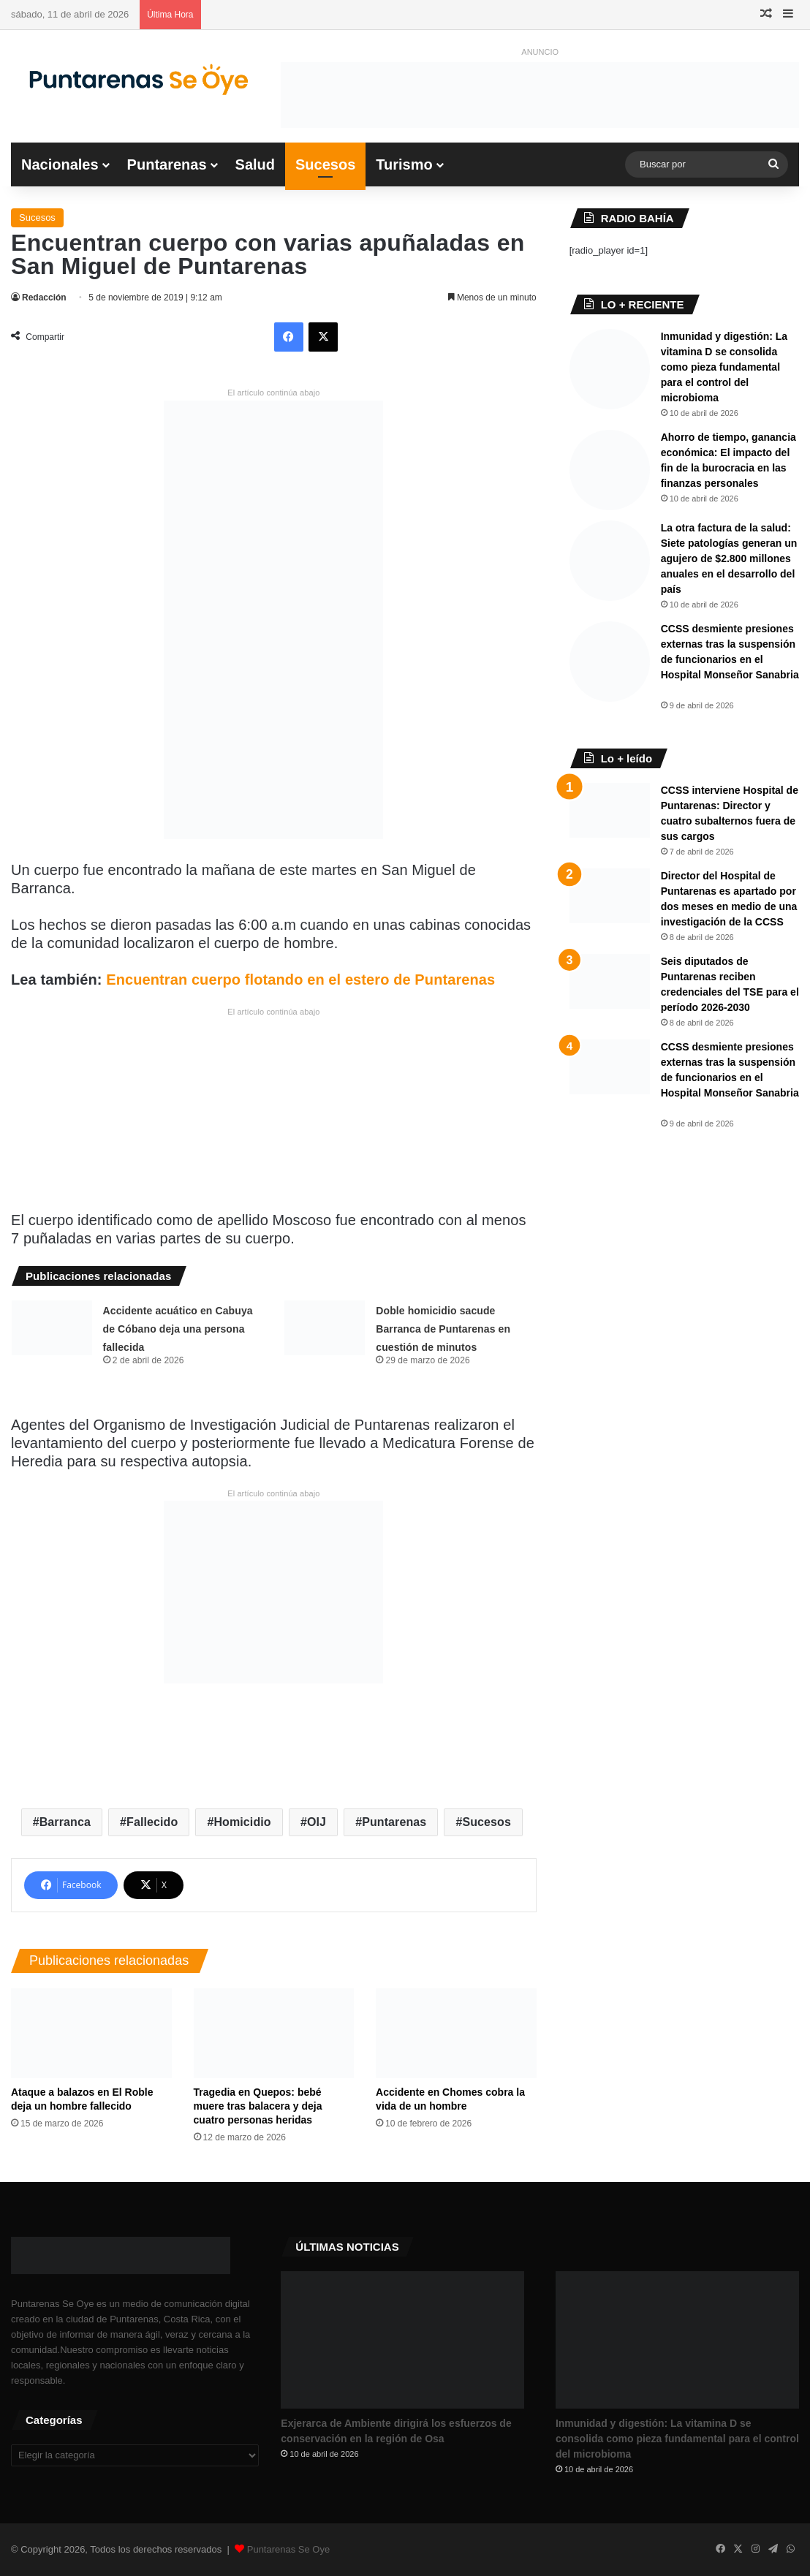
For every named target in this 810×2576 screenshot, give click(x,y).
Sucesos (325, 164)
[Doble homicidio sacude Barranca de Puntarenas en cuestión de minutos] (324, 1327)
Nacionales (60, 164)
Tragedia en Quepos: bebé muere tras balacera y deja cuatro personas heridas (258, 2106)
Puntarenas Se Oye (288, 2549)
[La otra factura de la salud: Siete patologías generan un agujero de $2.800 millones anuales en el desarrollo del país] (609, 560)
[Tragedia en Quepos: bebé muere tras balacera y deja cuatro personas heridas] (274, 2033)
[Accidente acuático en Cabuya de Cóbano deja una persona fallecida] (52, 1327)
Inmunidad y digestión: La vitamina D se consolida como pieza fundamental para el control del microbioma (724, 367)
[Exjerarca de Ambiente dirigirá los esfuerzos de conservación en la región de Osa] (402, 2340)
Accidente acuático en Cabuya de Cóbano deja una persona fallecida (178, 1329)
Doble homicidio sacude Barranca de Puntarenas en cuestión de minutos (443, 1329)
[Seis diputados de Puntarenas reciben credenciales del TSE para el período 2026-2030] (609, 981)
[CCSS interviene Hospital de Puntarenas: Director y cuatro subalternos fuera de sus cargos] (609, 810)
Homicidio (241, 1822)
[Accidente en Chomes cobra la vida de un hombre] (456, 2033)
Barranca (65, 1822)
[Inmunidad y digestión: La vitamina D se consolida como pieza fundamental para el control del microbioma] (609, 369)
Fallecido (152, 1822)
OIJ (316, 1822)
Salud (255, 164)
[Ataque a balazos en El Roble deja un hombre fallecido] (91, 2033)
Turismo (404, 164)
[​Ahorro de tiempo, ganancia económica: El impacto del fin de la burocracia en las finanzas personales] (609, 470)
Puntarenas (167, 164)
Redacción (44, 297)
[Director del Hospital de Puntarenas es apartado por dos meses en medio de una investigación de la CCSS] (609, 895)
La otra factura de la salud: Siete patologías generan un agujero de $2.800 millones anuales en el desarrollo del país (729, 558)
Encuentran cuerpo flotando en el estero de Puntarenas (300, 979)
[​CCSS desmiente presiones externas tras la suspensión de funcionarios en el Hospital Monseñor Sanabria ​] (609, 661)
